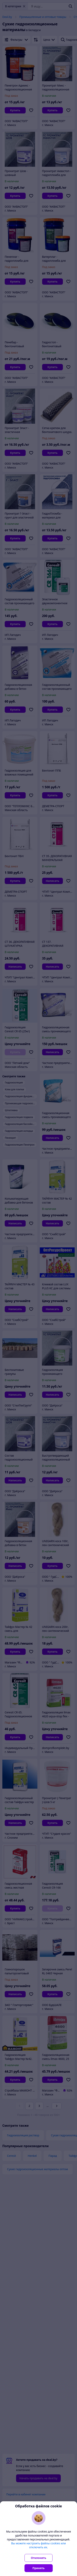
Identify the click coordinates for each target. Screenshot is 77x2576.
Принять (39, 2568)
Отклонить (38, 2558)
